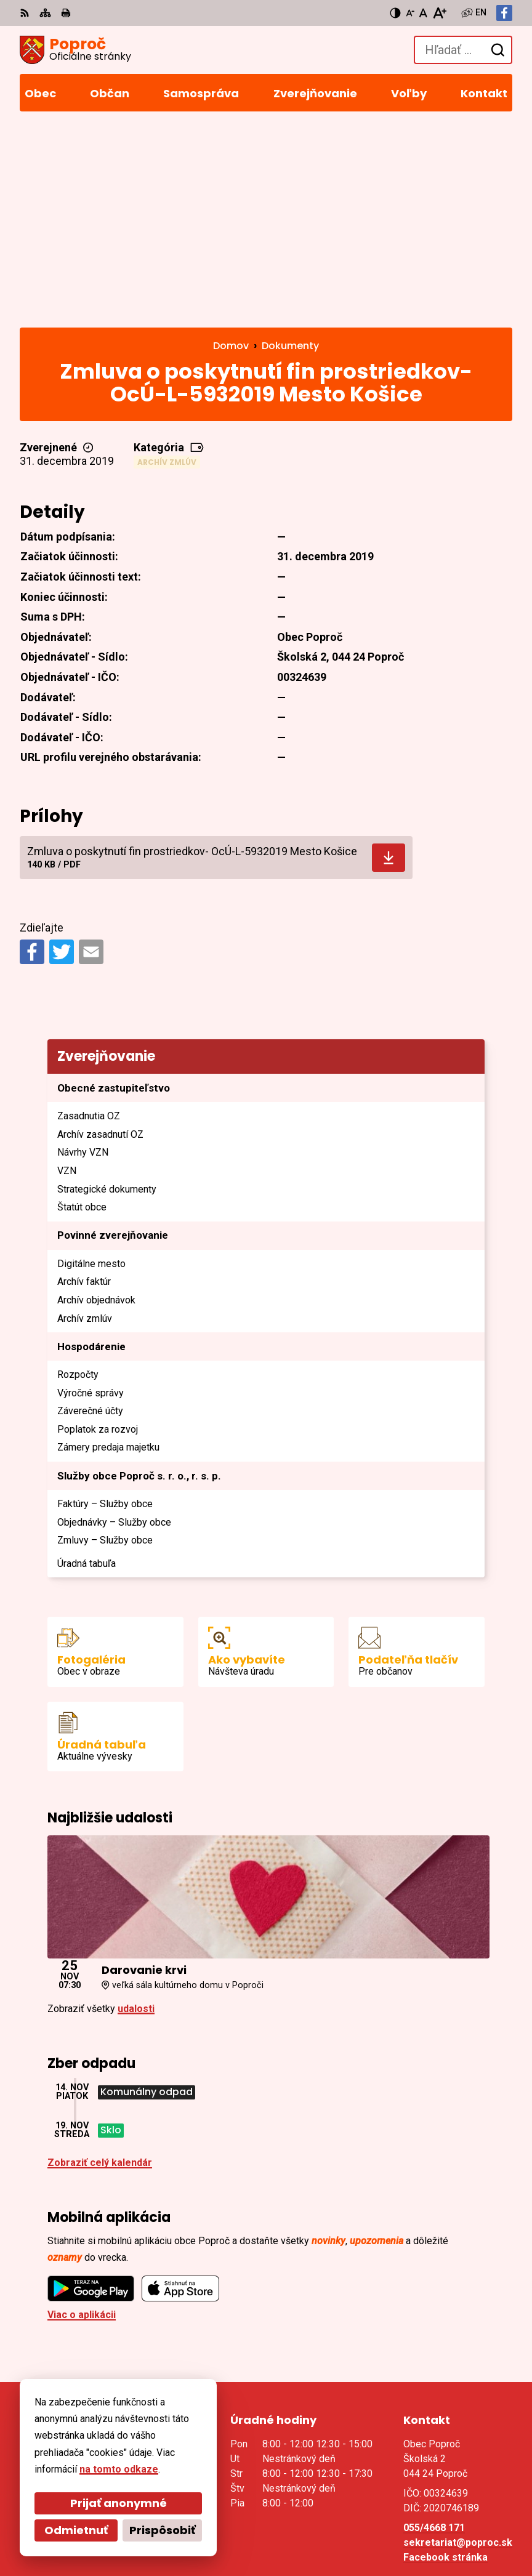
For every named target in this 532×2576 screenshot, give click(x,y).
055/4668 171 (434, 2331)
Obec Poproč (166, 2526)
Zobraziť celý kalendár (99, 1966)
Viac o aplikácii (81, 2118)
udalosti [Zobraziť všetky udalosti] (136, 1812)
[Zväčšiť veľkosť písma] (439, 13)
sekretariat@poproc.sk (457, 2346)
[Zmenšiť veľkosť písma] (410, 13)
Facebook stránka (445, 2361)
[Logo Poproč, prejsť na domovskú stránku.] (75, 50)
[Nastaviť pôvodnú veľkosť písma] (423, 13)
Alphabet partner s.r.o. (188, 2509)
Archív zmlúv (166, 265)
